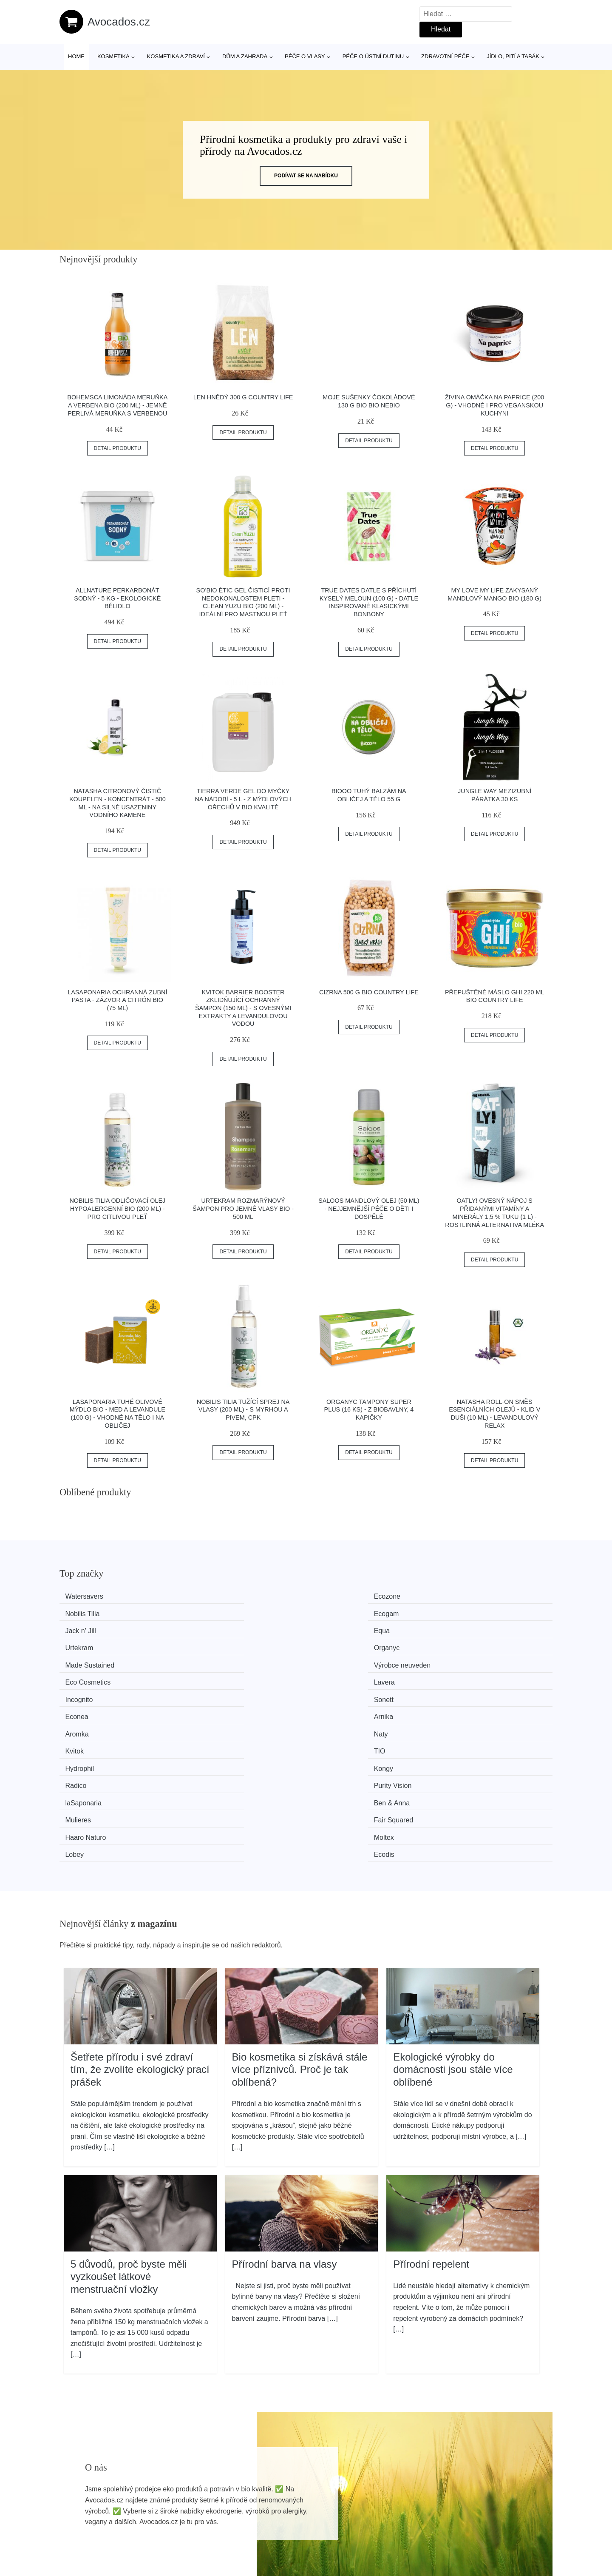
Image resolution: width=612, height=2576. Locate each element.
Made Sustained (94, 1628)
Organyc (462, 1612)
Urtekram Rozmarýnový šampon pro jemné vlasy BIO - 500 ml (243, 1208)
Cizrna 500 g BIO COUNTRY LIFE (369, 992)
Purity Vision (468, 1676)
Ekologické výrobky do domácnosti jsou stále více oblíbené (453, 1922)
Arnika (459, 1644)
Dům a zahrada (244, 56)
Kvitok (332, 1660)
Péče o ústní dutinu (373, 56)
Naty (204, 1660)
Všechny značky (285, 2487)
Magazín (274, 2507)
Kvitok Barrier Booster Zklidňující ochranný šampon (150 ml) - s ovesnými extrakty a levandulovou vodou (243, 1008)
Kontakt (469, 2526)
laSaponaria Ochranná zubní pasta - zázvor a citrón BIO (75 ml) (117, 1000)
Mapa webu (278, 2526)
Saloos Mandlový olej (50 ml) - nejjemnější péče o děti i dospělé (368, 1208)
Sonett (206, 1644)
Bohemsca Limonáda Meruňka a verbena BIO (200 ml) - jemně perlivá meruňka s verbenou (117, 405)
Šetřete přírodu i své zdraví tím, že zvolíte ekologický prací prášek (140, 1922)
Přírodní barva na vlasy (284, 2116)
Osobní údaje (478, 2487)
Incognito (84, 1644)
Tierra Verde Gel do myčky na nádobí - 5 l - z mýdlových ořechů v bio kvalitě (243, 799)
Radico (333, 1676)
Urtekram (337, 1612)
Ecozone (210, 1596)
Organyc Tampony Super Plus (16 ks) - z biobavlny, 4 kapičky (369, 1409)
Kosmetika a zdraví (176, 56)
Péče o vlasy (305, 56)
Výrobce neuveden (225, 1628)
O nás (467, 2507)
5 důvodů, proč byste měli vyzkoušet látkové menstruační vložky (129, 2129)
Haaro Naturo (90, 1708)
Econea (334, 1644)
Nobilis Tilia (340, 1596)
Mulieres (335, 1692)
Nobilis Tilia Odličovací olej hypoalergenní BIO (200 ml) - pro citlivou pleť (117, 1208)
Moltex (207, 1708)
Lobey (332, 1708)
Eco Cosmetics (345, 1628)
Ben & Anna (215, 1692)
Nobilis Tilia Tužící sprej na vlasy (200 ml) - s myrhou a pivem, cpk (243, 1409)
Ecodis (460, 1708)
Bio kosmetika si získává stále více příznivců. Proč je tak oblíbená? (300, 1922)
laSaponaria (88, 1692)
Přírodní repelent (431, 2116)
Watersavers (89, 1596)
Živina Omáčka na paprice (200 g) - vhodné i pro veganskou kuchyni (494, 405)
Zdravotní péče (445, 56)
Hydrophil (84, 1676)
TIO (455, 1660)
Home (76, 56)
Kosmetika (113, 56)
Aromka (82, 1660)
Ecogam (462, 1596)
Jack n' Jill (85, 1612)
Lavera (460, 1628)
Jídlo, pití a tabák (513, 56)
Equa (204, 1612)
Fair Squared (469, 1692)
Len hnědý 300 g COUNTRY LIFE (243, 397)
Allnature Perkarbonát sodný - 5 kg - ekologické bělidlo (117, 598)
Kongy (206, 1676)
